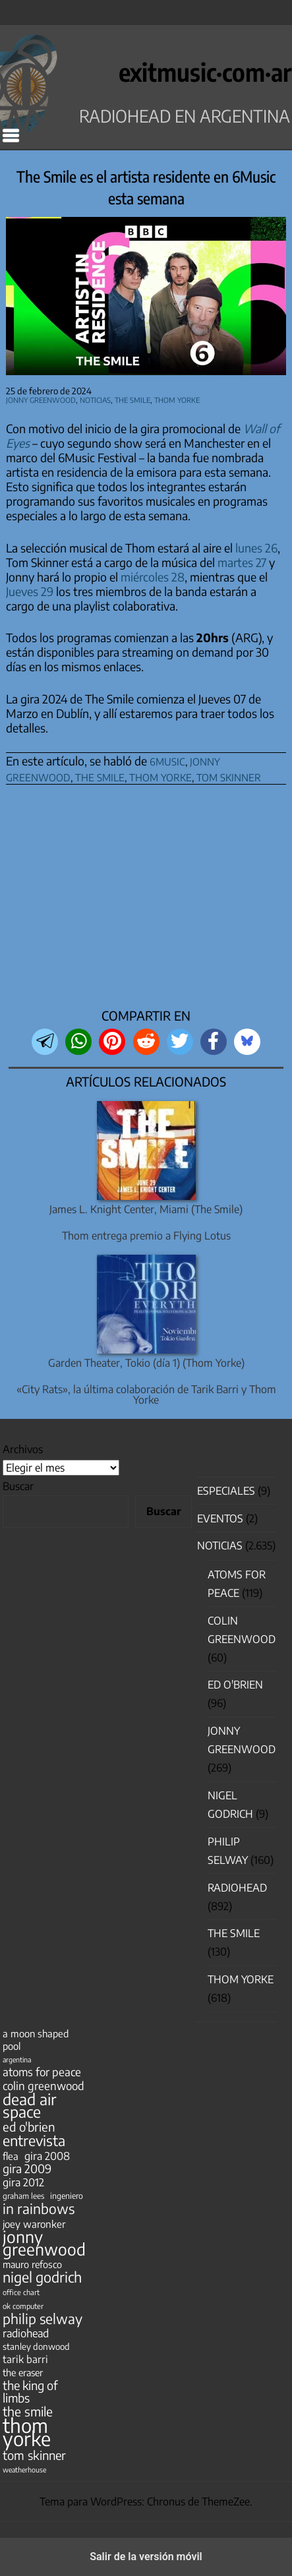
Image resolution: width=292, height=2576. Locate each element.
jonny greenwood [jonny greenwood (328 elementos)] (44, 2243)
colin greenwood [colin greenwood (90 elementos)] (43, 2086)
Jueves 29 (29, 591)
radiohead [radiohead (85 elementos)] (26, 2333)
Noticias (95, 398)
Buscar (18, 1486)
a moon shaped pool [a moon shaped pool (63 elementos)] (36, 2039)
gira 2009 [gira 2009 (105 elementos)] (27, 2169)
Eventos (220, 1518)
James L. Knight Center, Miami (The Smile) (146, 1209)
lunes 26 (256, 548)
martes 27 (242, 562)
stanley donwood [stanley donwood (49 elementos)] (36, 2346)
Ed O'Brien (235, 1684)
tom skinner (228, 776)
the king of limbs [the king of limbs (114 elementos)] (30, 2391)
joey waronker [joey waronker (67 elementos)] (34, 2223)
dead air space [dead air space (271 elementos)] (29, 2105)
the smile (100, 776)
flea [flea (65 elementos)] (10, 2156)
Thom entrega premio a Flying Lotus (146, 1235)
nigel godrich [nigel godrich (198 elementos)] (42, 2277)
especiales (226, 1490)
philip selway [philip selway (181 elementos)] (42, 2318)
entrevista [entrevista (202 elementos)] (34, 2140)
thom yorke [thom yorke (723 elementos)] (27, 2431)
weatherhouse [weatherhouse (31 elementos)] (24, 2469)
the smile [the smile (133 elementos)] (28, 2411)
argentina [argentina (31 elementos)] (17, 2059)
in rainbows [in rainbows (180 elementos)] (38, 2208)
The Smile (132, 398)
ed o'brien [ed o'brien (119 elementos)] (29, 2126)
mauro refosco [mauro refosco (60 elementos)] (32, 2264)
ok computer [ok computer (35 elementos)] (23, 2305)
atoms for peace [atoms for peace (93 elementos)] (42, 2072)
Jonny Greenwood (41, 398)
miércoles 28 (153, 577)
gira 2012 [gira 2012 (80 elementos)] (23, 2182)
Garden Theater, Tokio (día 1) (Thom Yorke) (146, 1362)
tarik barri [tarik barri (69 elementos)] (25, 2358)
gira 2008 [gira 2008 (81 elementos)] (47, 2155)
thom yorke (160, 776)
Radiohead (237, 1887)
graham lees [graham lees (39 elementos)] (23, 2196)
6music (167, 760)
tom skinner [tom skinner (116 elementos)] (34, 2455)
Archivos (23, 1449)
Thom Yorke (177, 398)
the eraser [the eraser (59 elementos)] (23, 2372)
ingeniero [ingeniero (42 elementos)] (66, 2195)
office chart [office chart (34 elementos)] (21, 2292)
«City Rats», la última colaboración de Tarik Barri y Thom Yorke (146, 1394)
